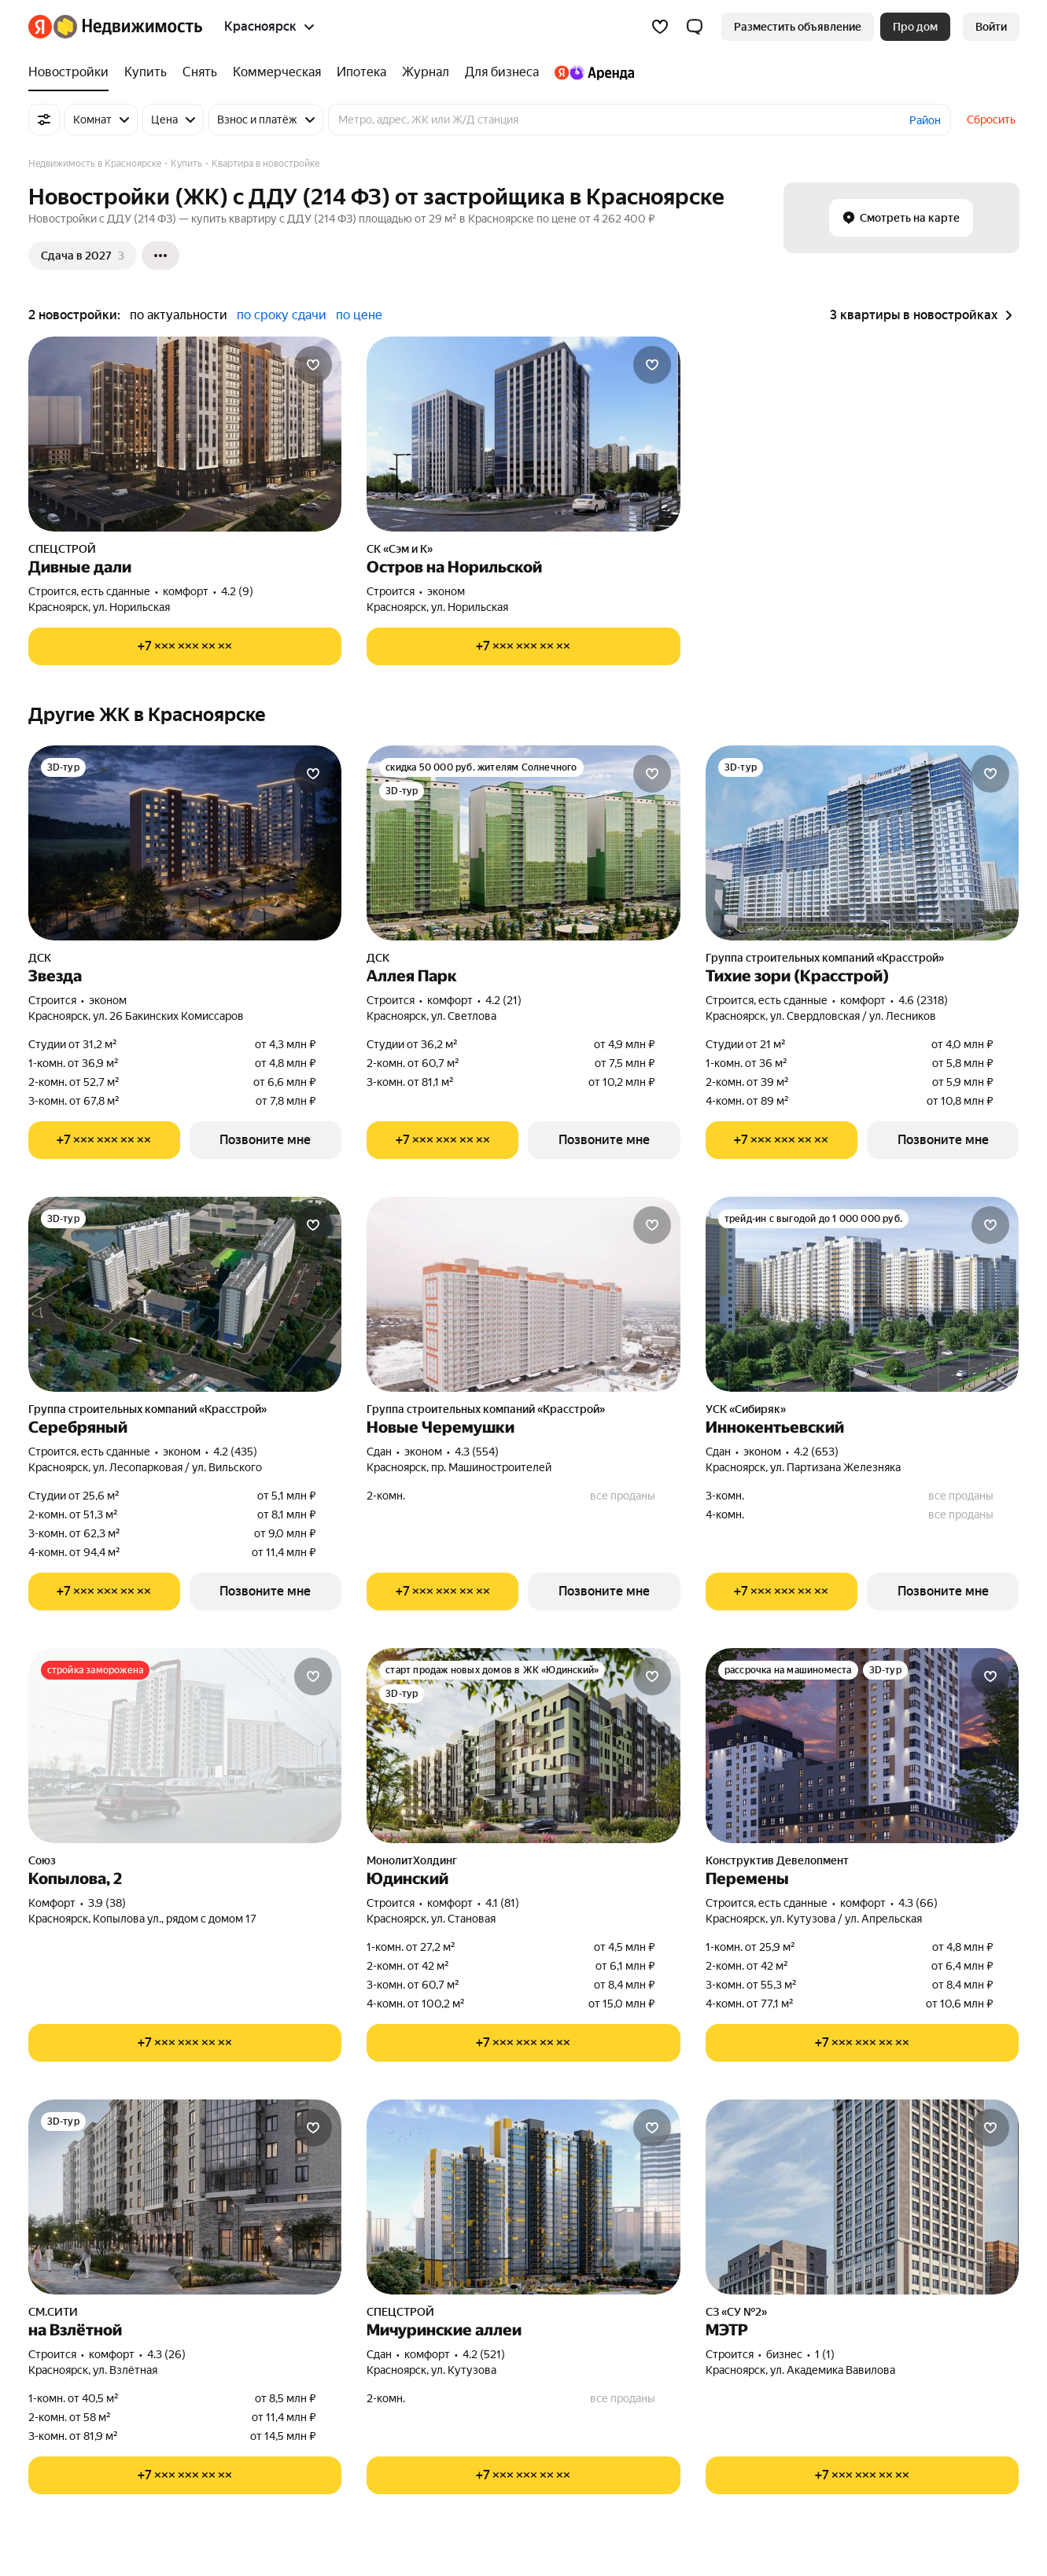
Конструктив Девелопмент (777, 1860)
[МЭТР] (862, 2196)
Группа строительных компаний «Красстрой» (825, 957)
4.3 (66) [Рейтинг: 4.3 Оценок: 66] (918, 1903)
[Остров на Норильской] (523, 434)
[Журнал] (425, 72)
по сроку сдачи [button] (281, 314)
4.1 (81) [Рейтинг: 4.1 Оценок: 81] (502, 1903)
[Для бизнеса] (502, 72)
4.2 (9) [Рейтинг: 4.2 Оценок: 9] (237, 591)
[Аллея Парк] (523, 842)
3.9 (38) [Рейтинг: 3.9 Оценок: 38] (107, 1903)
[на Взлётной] (185, 2196)
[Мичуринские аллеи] (523, 2196)
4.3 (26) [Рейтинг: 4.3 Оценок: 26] (166, 2354)
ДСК (39, 957)
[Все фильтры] (44, 119)
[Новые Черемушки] (523, 1294)
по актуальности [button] (178, 314)
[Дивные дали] (185, 434)
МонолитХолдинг (412, 1860)
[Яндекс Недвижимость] (127, 27)
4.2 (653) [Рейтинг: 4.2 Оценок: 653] (816, 1451)
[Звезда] (185, 842)
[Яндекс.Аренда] (590, 72)
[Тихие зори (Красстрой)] (862, 842)
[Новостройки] (72, 72)
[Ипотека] (361, 72)
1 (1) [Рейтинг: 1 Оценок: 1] (825, 2354)
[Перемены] (862, 1745)
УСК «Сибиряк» (746, 1409)
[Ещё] (160, 255)
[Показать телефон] (185, 646)
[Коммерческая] (277, 72)
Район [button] (925, 120)
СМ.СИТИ (53, 2312)
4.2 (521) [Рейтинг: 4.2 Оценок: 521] (484, 2354)
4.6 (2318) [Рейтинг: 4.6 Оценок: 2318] (923, 1000)
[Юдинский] (523, 1745)
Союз (42, 1860)
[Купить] (145, 72)
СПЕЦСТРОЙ (62, 549)
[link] (991, 27)
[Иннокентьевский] (862, 1294)
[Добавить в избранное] (313, 365)
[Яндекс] (40, 27)
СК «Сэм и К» (400, 549)
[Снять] (200, 72)
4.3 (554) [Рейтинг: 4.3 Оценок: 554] (477, 1451)
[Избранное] (660, 27)
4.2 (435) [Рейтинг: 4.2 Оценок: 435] (235, 1451)
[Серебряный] (185, 1294)
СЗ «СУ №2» (736, 2312)
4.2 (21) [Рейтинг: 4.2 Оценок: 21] (503, 1000)
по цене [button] (359, 314)
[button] (694, 27)
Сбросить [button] (991, 119)
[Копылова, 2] (185, 1745)
